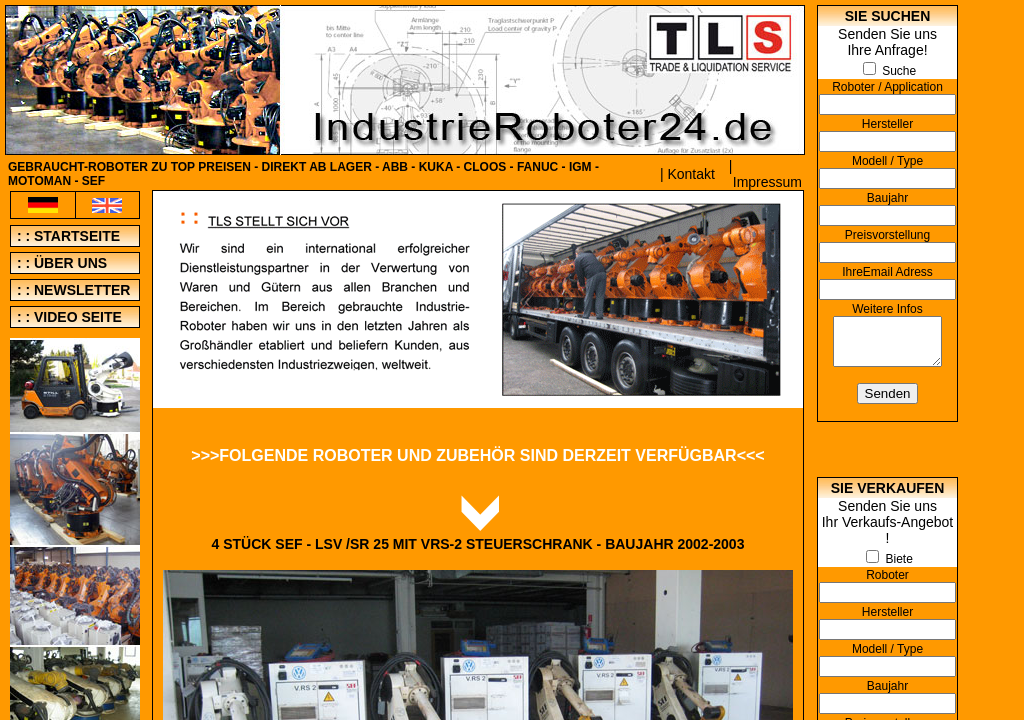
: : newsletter (71, 290)
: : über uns (60, 263)
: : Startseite (66, 236)
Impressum (767, 182)
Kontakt (690, 174)
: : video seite (67, 317)
